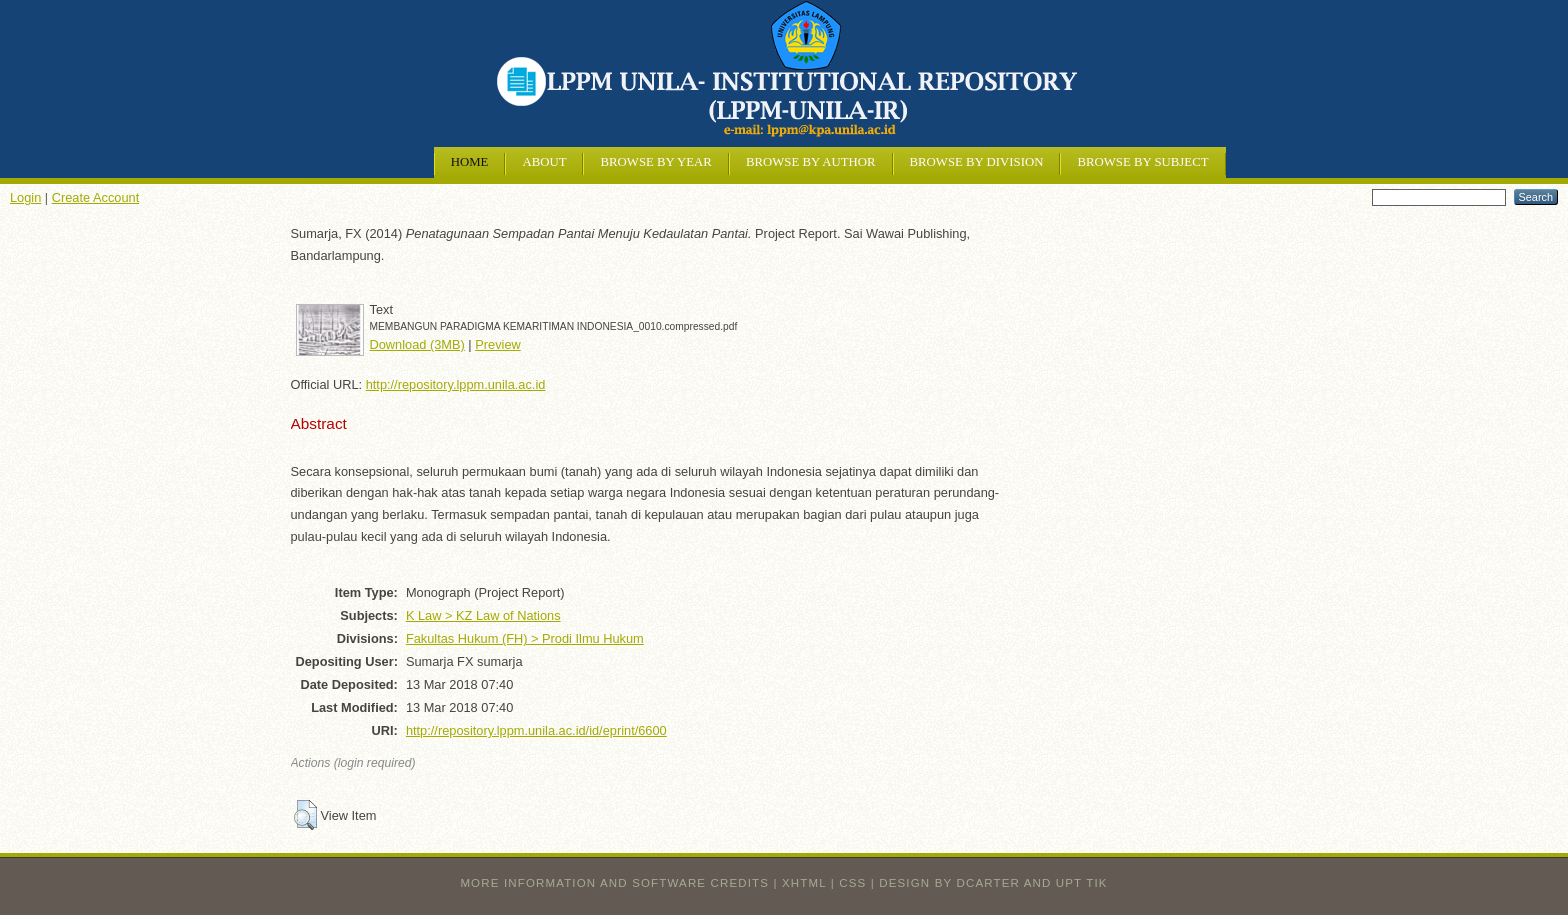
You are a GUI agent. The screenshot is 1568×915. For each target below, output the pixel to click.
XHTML (804, 883)
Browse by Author (811, 162)
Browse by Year (655, 162)
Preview (498, 344)
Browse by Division (977, 162)
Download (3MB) (417, 344)
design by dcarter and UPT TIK (993, 883)
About (544, 162)
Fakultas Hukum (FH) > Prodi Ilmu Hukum (525, 638)
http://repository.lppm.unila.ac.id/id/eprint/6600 (536, 730)
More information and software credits (614, 883)
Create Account (96, 197)
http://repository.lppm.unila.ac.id (456, 384)
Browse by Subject (1142, 162)
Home (470, 162)
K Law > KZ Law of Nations (483, 615)
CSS (852, 883)
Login (25, 197)
